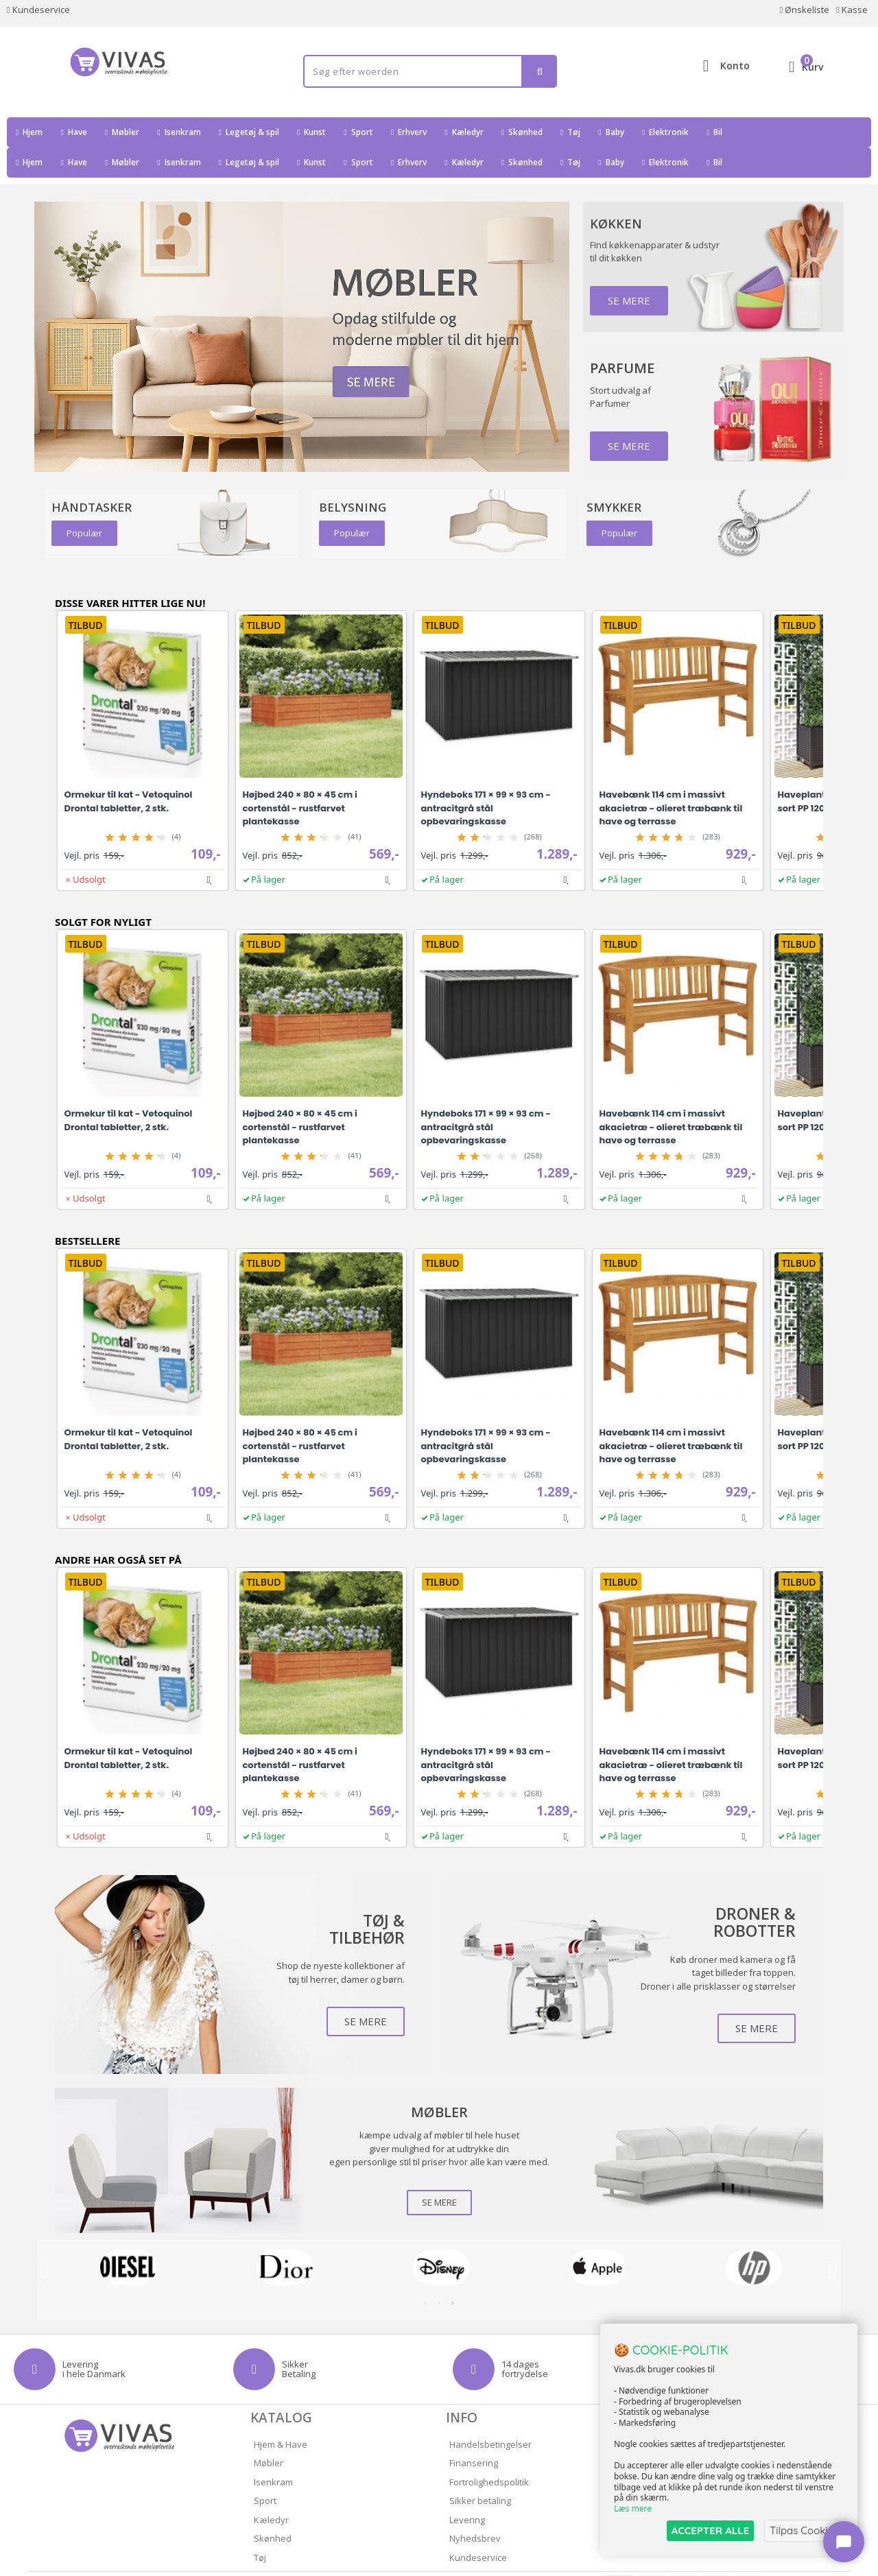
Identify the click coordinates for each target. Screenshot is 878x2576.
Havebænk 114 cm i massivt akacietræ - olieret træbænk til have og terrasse (671, 778)
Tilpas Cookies (804, 2530)
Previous (44, 2240)
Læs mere (633, 2508)
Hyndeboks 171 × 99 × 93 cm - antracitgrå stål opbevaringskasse (486, 778)
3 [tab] (453, 2273)
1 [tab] (425, 2273)
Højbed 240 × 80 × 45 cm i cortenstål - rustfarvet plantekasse (300, 778)
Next (833, 2240)
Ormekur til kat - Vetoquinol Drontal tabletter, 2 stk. (128, 771)
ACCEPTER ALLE (710, 2530)
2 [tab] (439, 2273)
